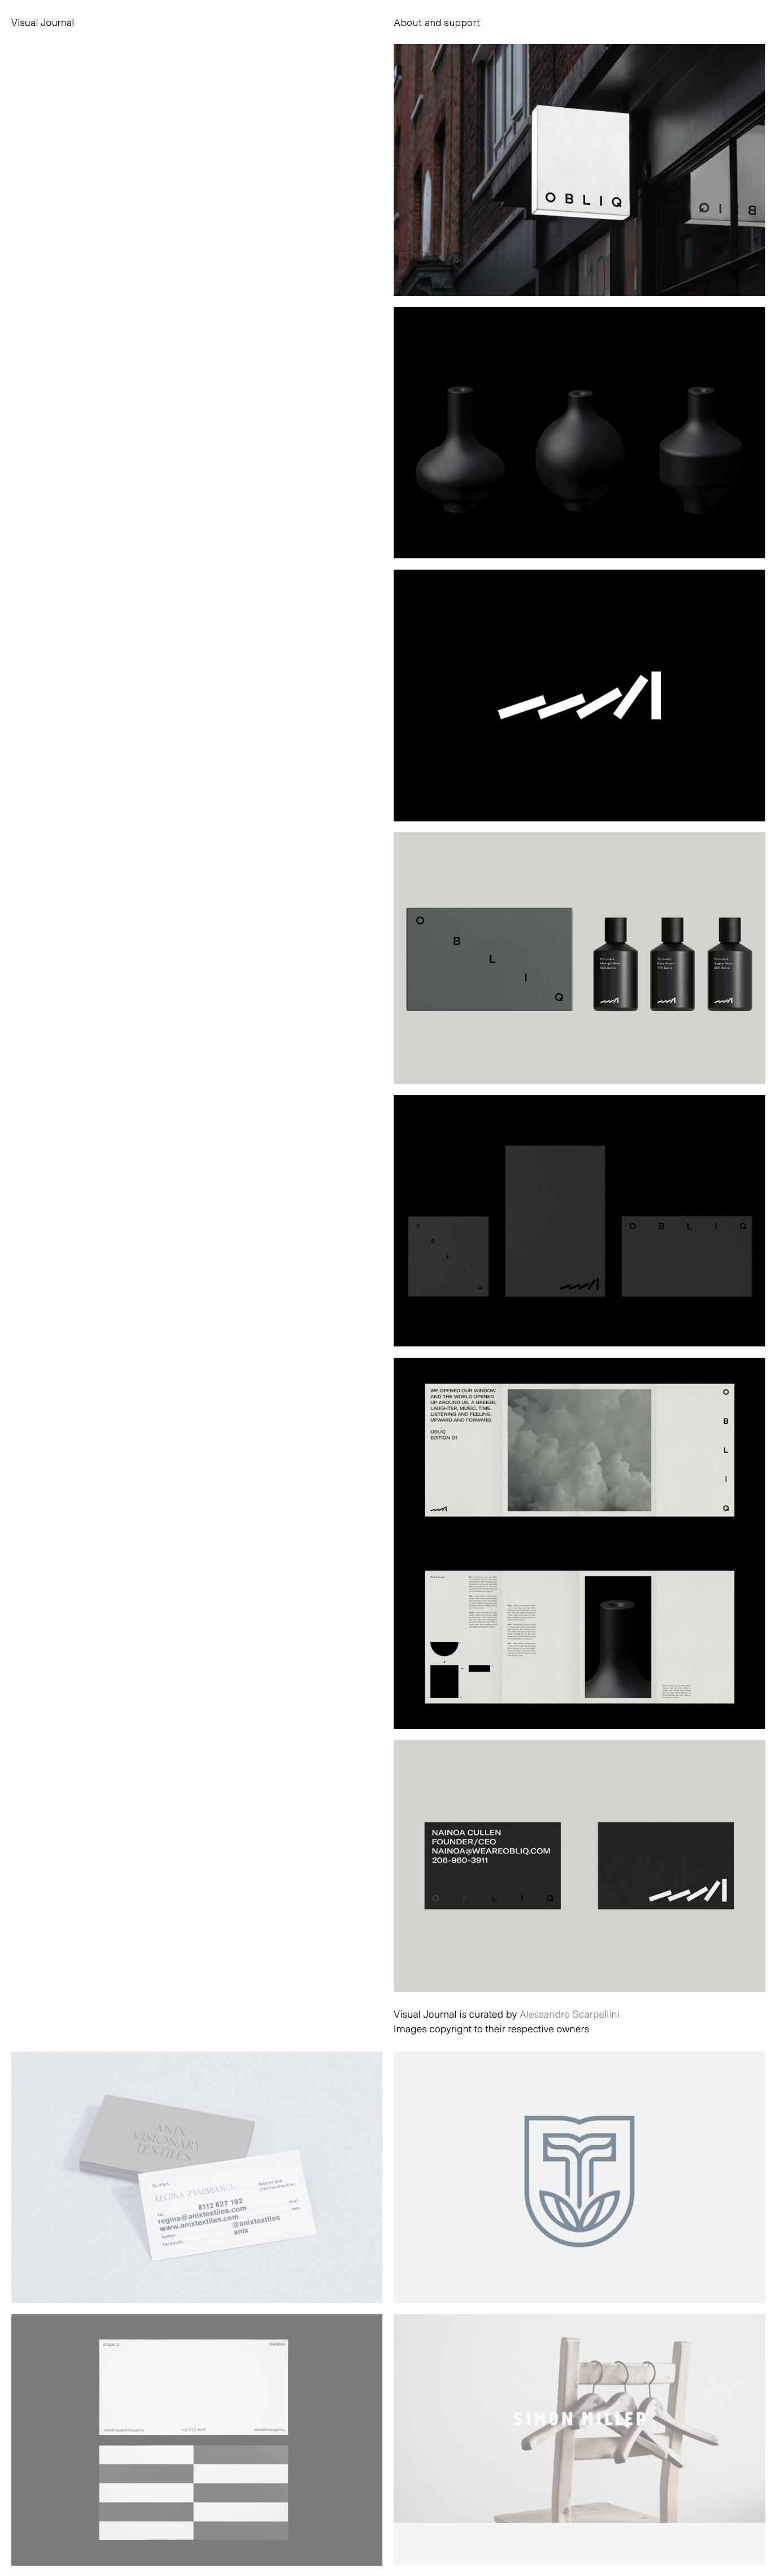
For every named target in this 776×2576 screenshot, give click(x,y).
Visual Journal (43, 22)
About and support (437, 22)
